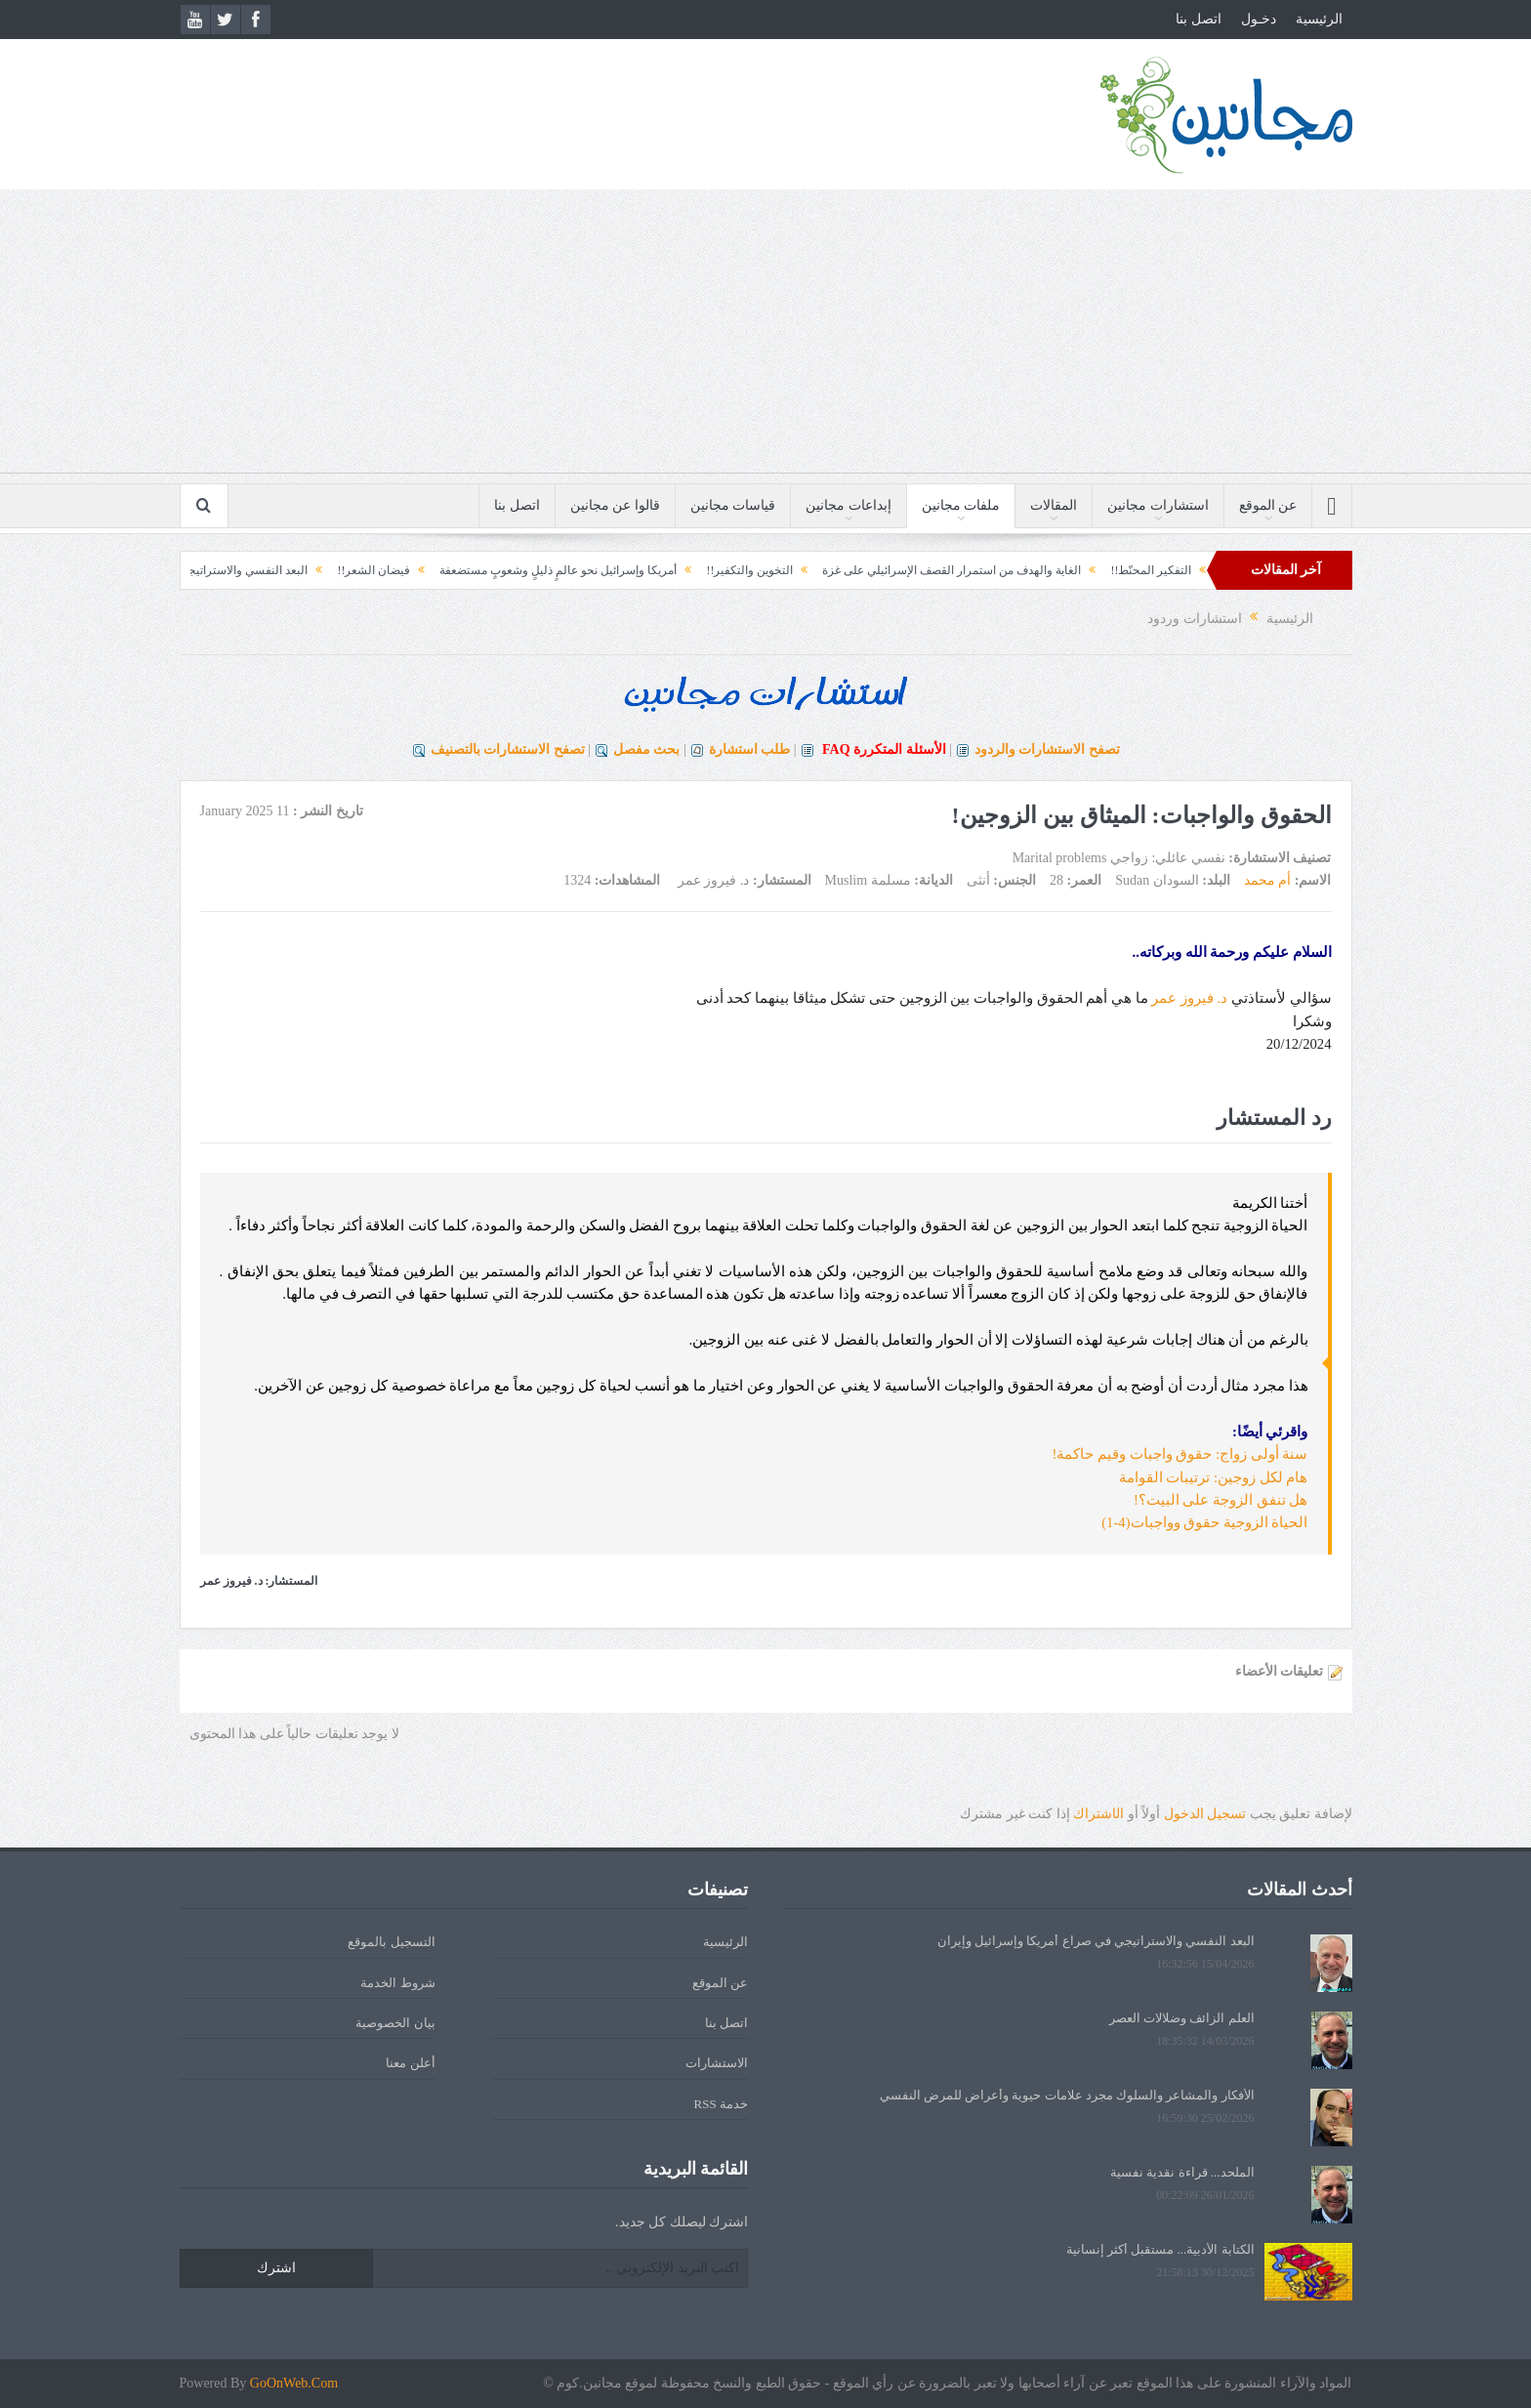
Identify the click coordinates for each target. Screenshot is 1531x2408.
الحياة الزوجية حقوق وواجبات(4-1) (1204, 1522)
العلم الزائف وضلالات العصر (1182, 2018)
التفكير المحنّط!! (1121, 570)
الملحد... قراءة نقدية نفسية (1182, 2172)
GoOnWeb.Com (294, 2383)
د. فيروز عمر (1189, 998)
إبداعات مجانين (848, 505)
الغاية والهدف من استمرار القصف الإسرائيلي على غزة (922, 570)
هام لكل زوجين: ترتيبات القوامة (1213, 1477)
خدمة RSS (721, 2104)
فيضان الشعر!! (344, 570)
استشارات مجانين (1158, 505)
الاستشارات (716, 2062)
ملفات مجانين (961, 505)
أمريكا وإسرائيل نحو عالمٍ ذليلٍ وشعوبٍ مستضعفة (528, 570)
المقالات (1053, 505)
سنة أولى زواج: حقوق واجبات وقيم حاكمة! (1180, 1454)
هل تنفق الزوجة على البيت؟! (1221, 1500)
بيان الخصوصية (394, 2022)
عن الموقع (1268, 505)
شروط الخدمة (397, 1982)
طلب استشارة (750, 749)
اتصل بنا (1198, 19)
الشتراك (1098, 1813)
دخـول (1258, 19)
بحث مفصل (647, 749)
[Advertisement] (765, 336)
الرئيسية (1319, 19)
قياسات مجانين (733, 505)
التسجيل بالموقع (391, 1941)
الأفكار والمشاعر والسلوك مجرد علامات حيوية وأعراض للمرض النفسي (1067, 2095)
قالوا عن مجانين (615, 505)
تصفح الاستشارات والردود (1047, 749)
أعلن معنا (410, 2062)
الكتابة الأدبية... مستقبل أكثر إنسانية (1160, 2249)
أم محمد (1268, 880)
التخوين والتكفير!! (720, 570)
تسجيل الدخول (1205, 1813)
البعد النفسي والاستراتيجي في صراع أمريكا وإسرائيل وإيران (1096, 1940)
